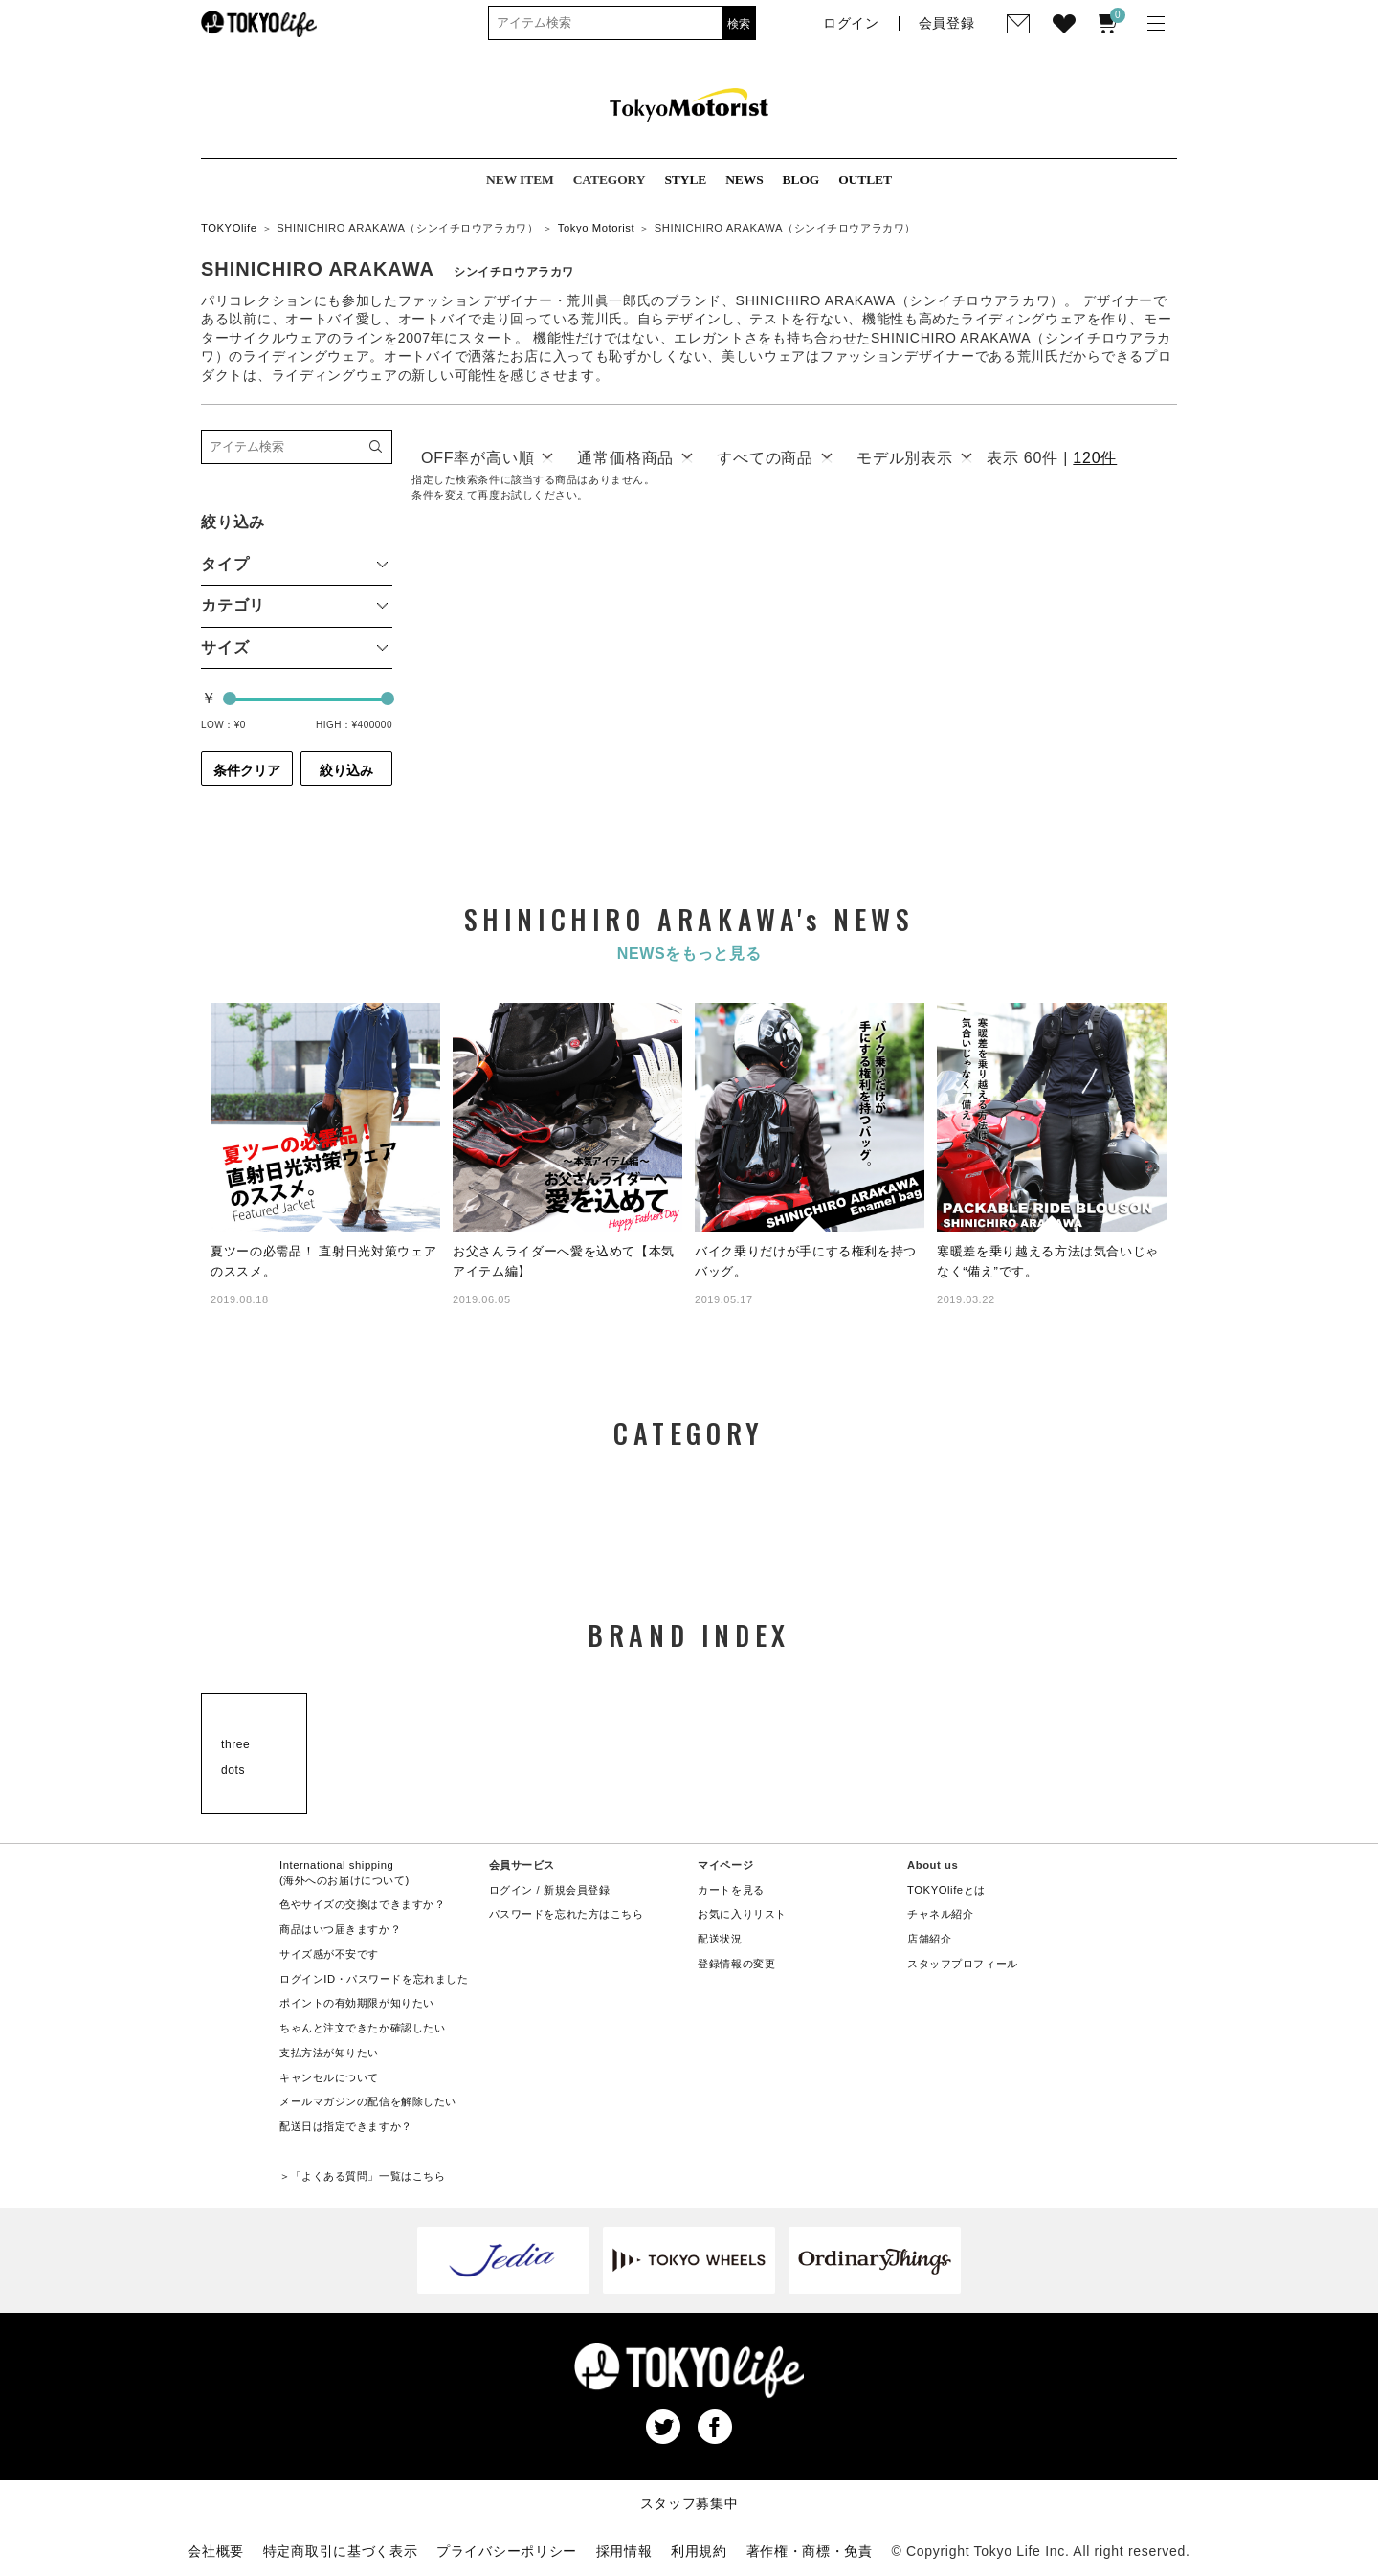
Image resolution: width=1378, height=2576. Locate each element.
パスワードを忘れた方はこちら (566, 1914)
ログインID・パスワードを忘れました (373, 1979)
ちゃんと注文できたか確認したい (362, 2027)
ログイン (511, 1890)
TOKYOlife (229, 227)
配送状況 (720, 1938)
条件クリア (246, 770)
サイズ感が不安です (329, 1954)
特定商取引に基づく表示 (340, 2551)
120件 (1095, 458)
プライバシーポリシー (506, 2551)
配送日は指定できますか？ (345, 2126)
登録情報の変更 (736, 1963)
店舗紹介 (929, 1938)
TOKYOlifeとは (946, 1890)
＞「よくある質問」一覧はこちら (362, 2176)
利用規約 (699, 2551)
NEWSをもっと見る (689, 953)
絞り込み (346, 770)
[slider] (229, 698)
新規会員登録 (577, 1890)
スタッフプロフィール (962, 1963)
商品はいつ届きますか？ (340, 1929)
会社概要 (216, 2551)
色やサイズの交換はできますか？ (362, 1904)
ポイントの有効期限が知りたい (356, 2003)
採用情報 (624, 2551)
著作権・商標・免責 (809, 2551)
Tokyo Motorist (596, 227)
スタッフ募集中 (689, 2503)
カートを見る (731, 1890)
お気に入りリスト (742, 1914)
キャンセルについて (329, 2077)
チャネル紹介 (940, 1914)
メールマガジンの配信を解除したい (367, 2101)
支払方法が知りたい (329, 2052)
